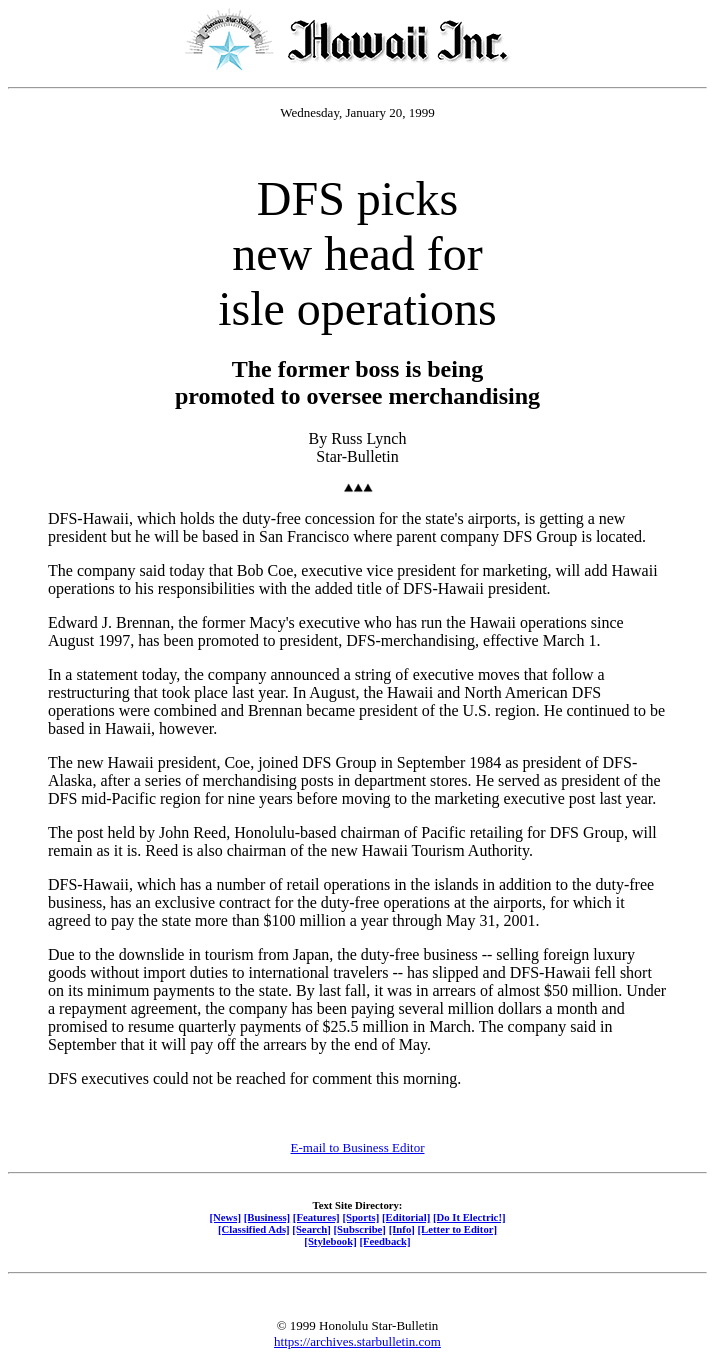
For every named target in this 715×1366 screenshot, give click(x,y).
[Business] (267, 1217)
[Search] (311, 1229)
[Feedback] (384, 1241)
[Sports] (360, 1217)
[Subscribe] (360, 1229)
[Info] (402, 1229)
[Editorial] (406, 1217)
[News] (225, 1217)
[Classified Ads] (254, 1229)
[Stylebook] (330, 1241)
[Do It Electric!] (469, 1217)
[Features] (316, 1217)
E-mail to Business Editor (358, 1147)
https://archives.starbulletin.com (357, 1341)
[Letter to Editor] (458, 1229)
